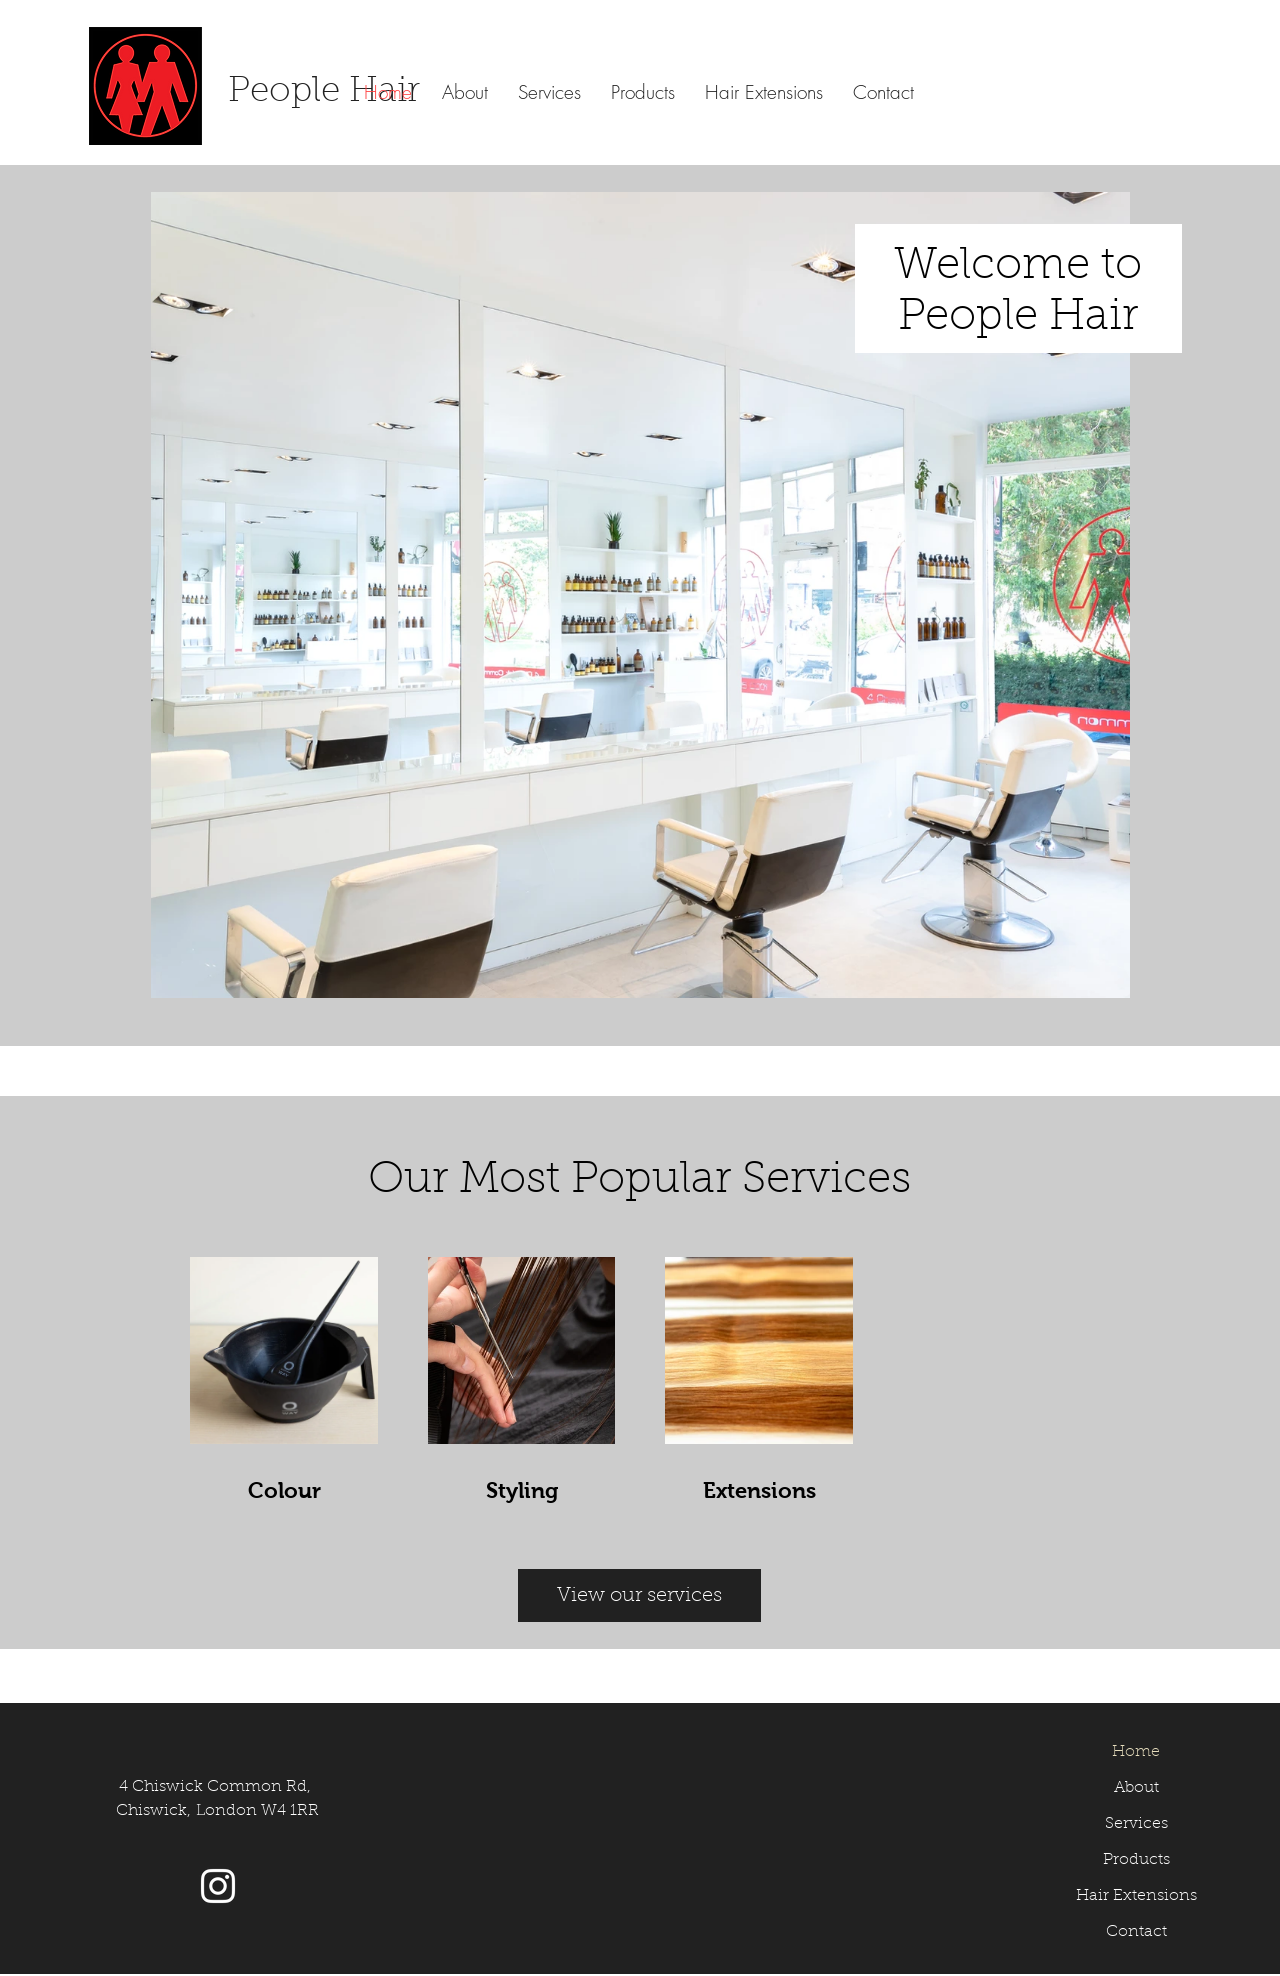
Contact (1136, 1932)
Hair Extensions (1136, 1896)
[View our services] (639, 1595)
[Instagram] (218, 1886)
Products (1136, 1860)
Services (1136, 1824)
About (1136, 1788)
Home (1136, 1752)
